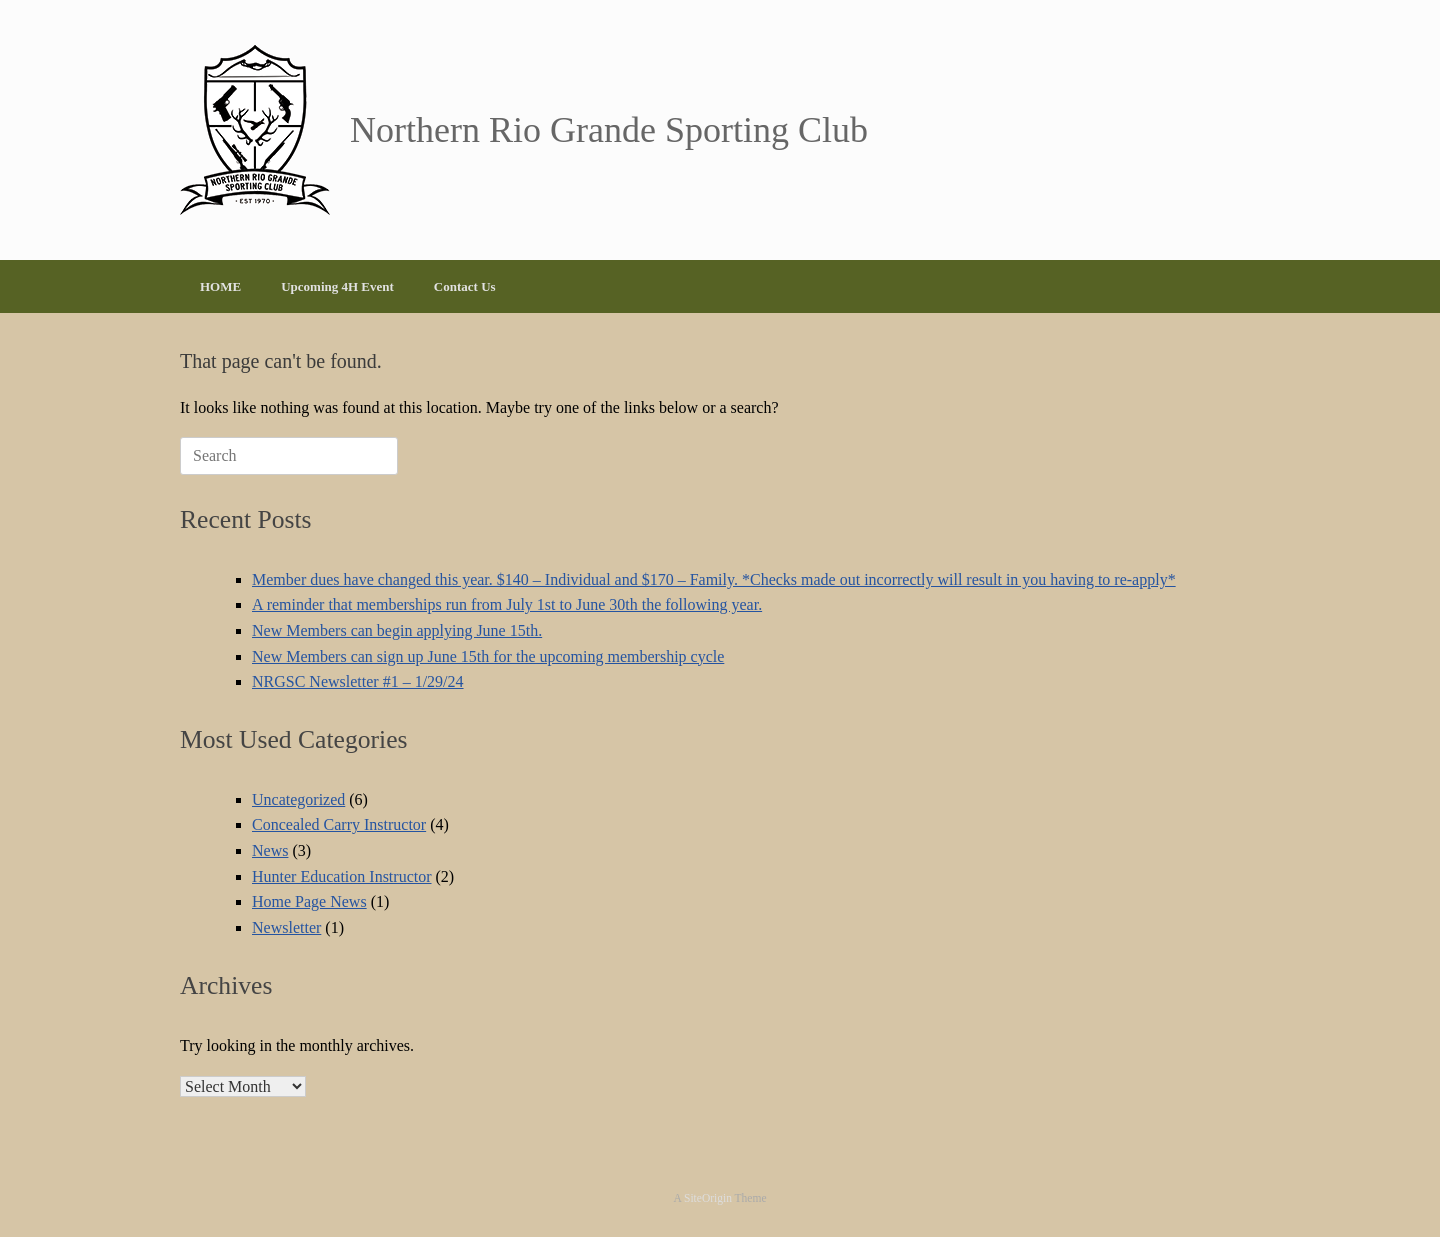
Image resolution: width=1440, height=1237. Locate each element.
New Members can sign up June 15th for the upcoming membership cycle (488, 656)
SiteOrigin (708, 1198)
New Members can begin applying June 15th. (397, 630)
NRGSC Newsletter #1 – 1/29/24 (358, 681)
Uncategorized (298, 799)
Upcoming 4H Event (337, 286)
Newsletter (286, 927)
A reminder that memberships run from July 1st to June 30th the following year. (507, 604)
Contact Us (465, 286)
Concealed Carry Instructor (339, 824)
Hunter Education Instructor (342, 876)
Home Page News (309, 901)
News (270, 850)
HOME (220, 286)
